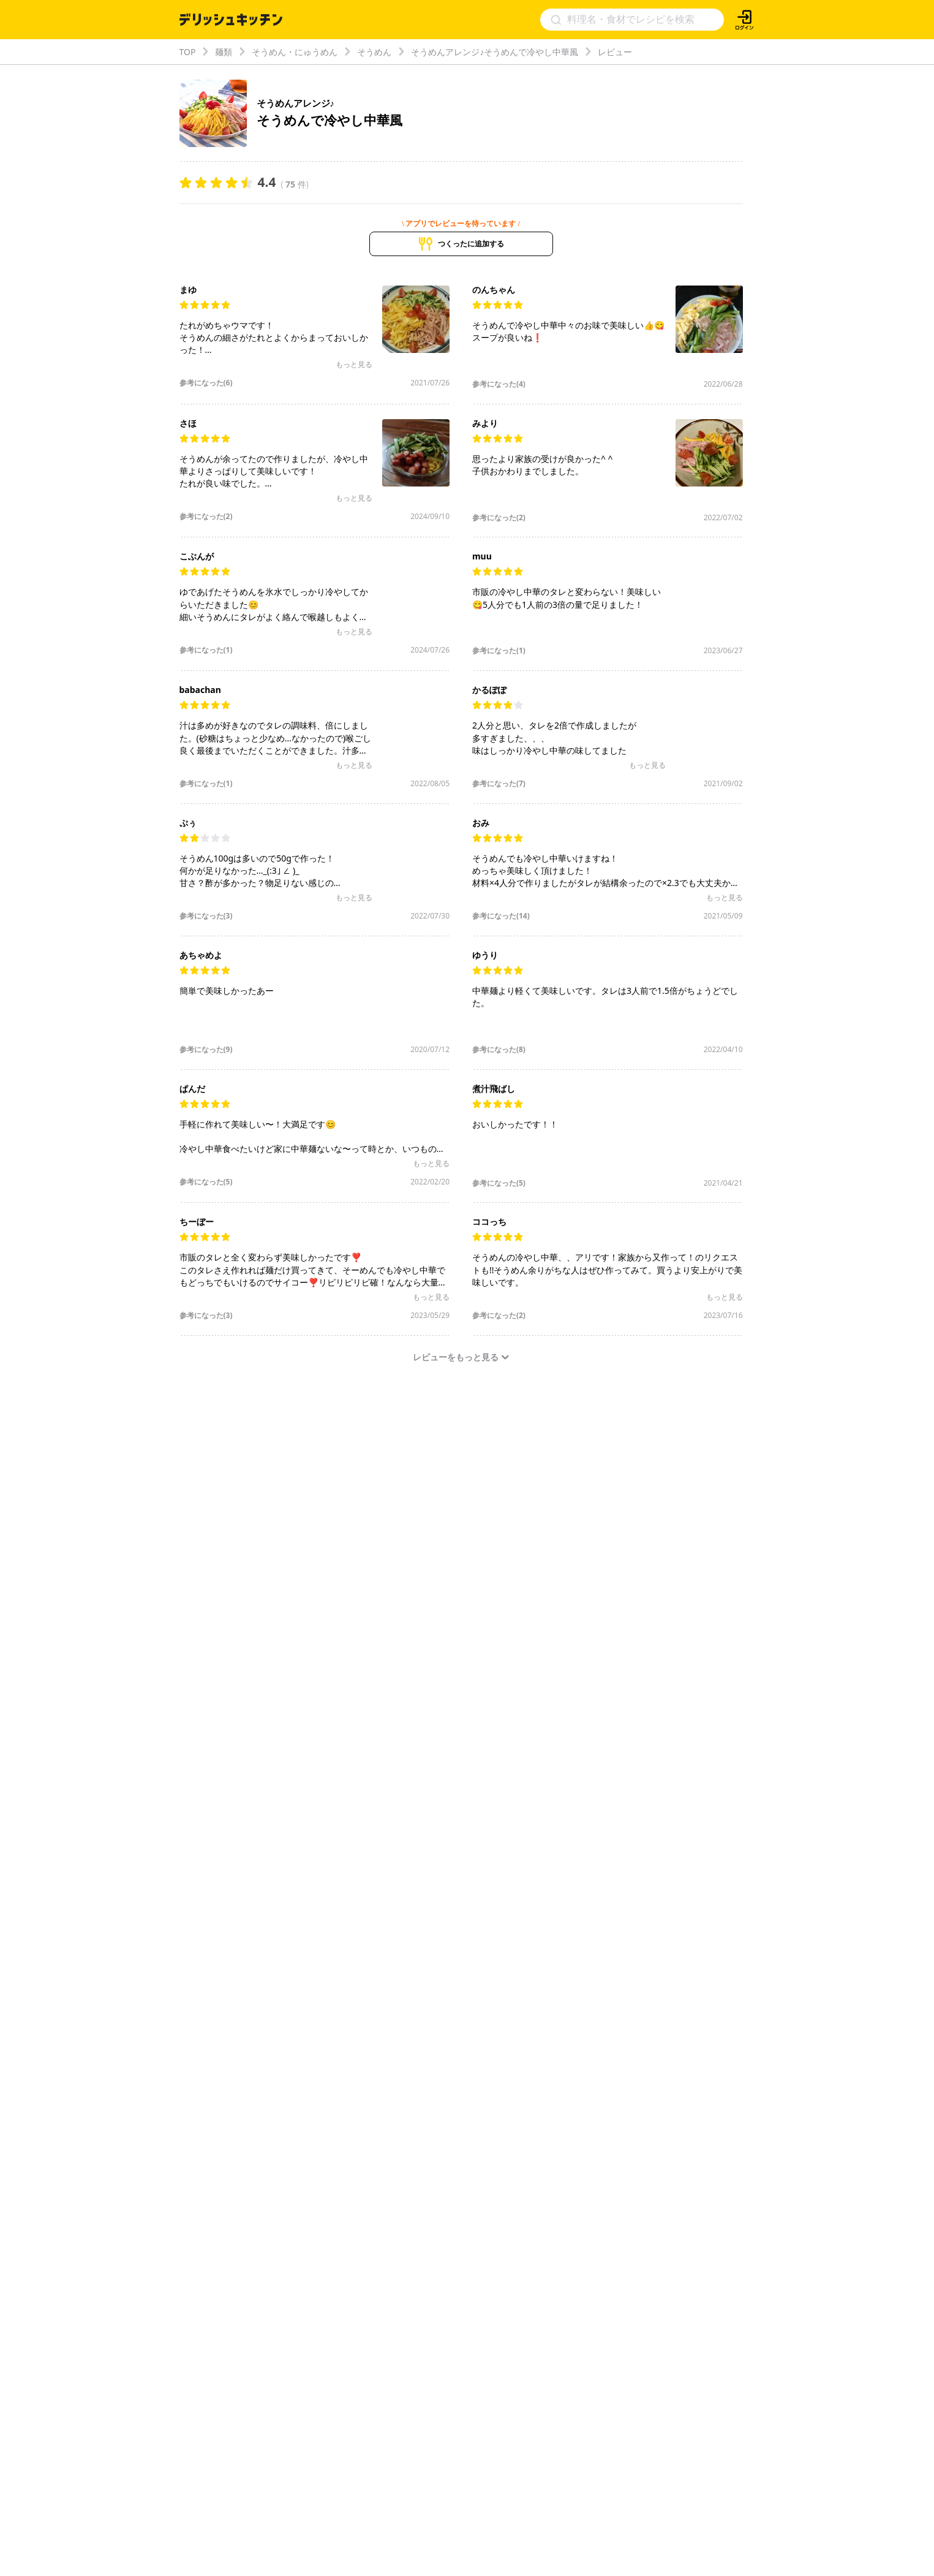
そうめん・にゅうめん (294, 52)
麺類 (223, 52)
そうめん (374, 52)
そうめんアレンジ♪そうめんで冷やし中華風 (494, 52)
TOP (187, 52)
